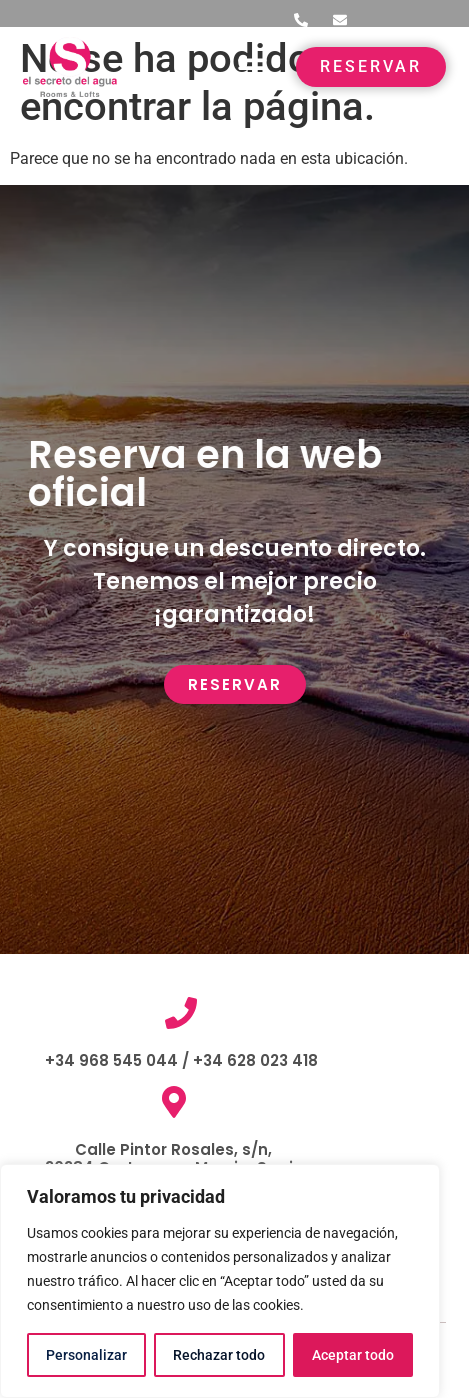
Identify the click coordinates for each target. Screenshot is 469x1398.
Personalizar (86, 1355)
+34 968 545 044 (111, 1060)
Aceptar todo (353, 1355)
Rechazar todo (219, 1355)
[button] (252, 67)
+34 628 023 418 (253, 1060)
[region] (220, 1281)
